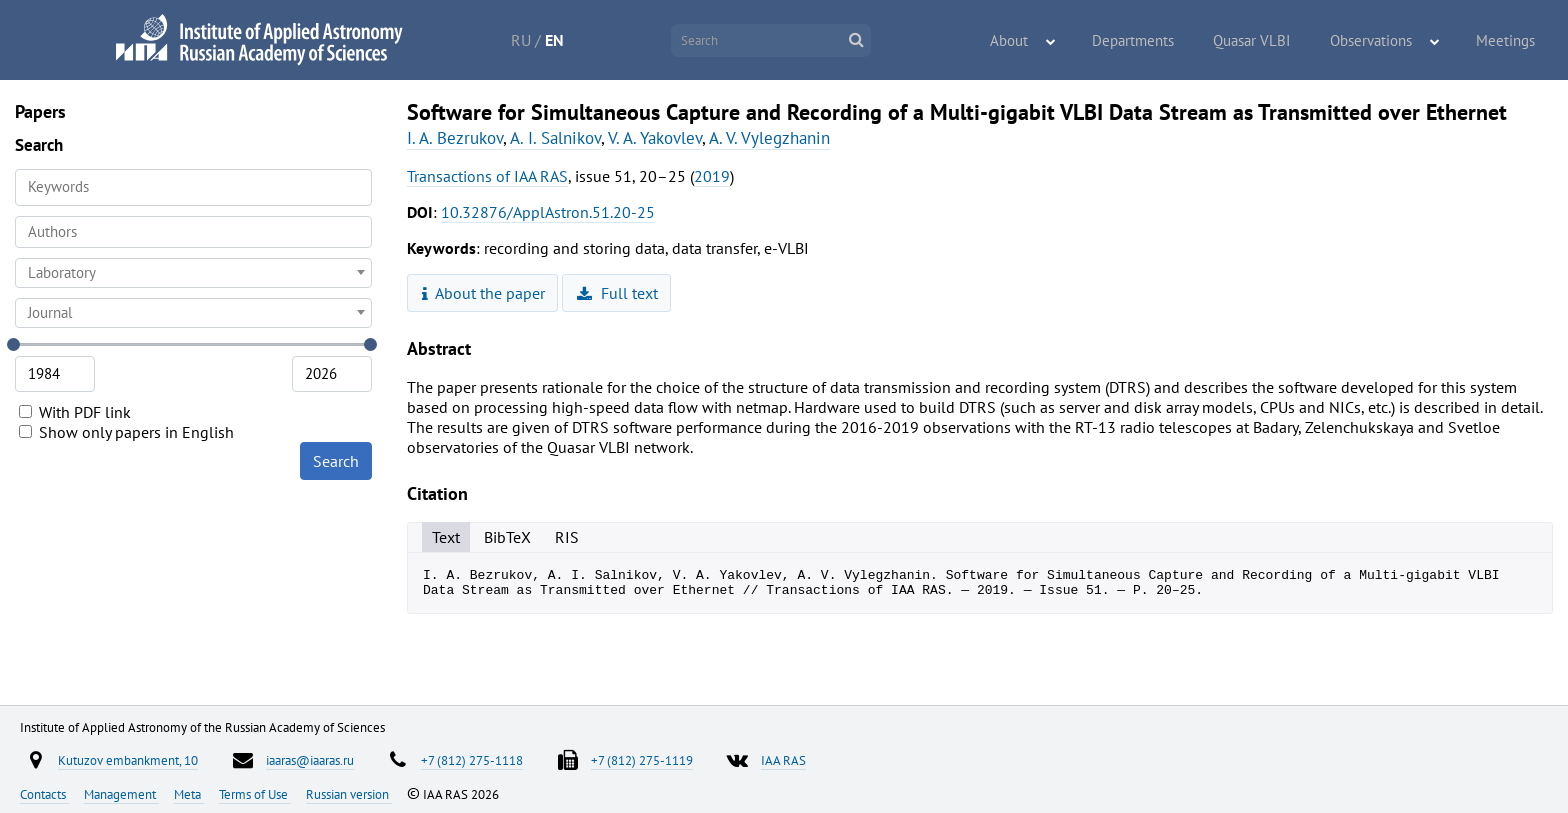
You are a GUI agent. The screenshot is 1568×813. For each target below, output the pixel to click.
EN (575, 40)
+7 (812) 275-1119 (642, 760)
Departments (1163, 41)
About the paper (484, 293)
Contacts (44, 794)
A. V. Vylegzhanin (769, 138)
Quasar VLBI (1273, 41)
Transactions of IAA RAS (487, 176)
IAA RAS (783, 760)
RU (542, 40)
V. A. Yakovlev (655, 138)
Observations (1384, 41)
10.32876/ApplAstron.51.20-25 (548, 212)
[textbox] (193, 273)
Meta (189, 794)
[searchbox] (193, 231)
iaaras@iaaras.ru (310, 760)
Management (121, 794)
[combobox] (193, 232)
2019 (712, 176)
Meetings (1510, 41)
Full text (617, 293)
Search (336, 461)
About (1048, 41)
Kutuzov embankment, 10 (128, 760)
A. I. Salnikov (555, 138)
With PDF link (75, 412)
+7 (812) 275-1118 (472, 760)
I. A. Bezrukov (455, 138)
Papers (40, 111)
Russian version (349, 794)
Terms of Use (255, 794)
